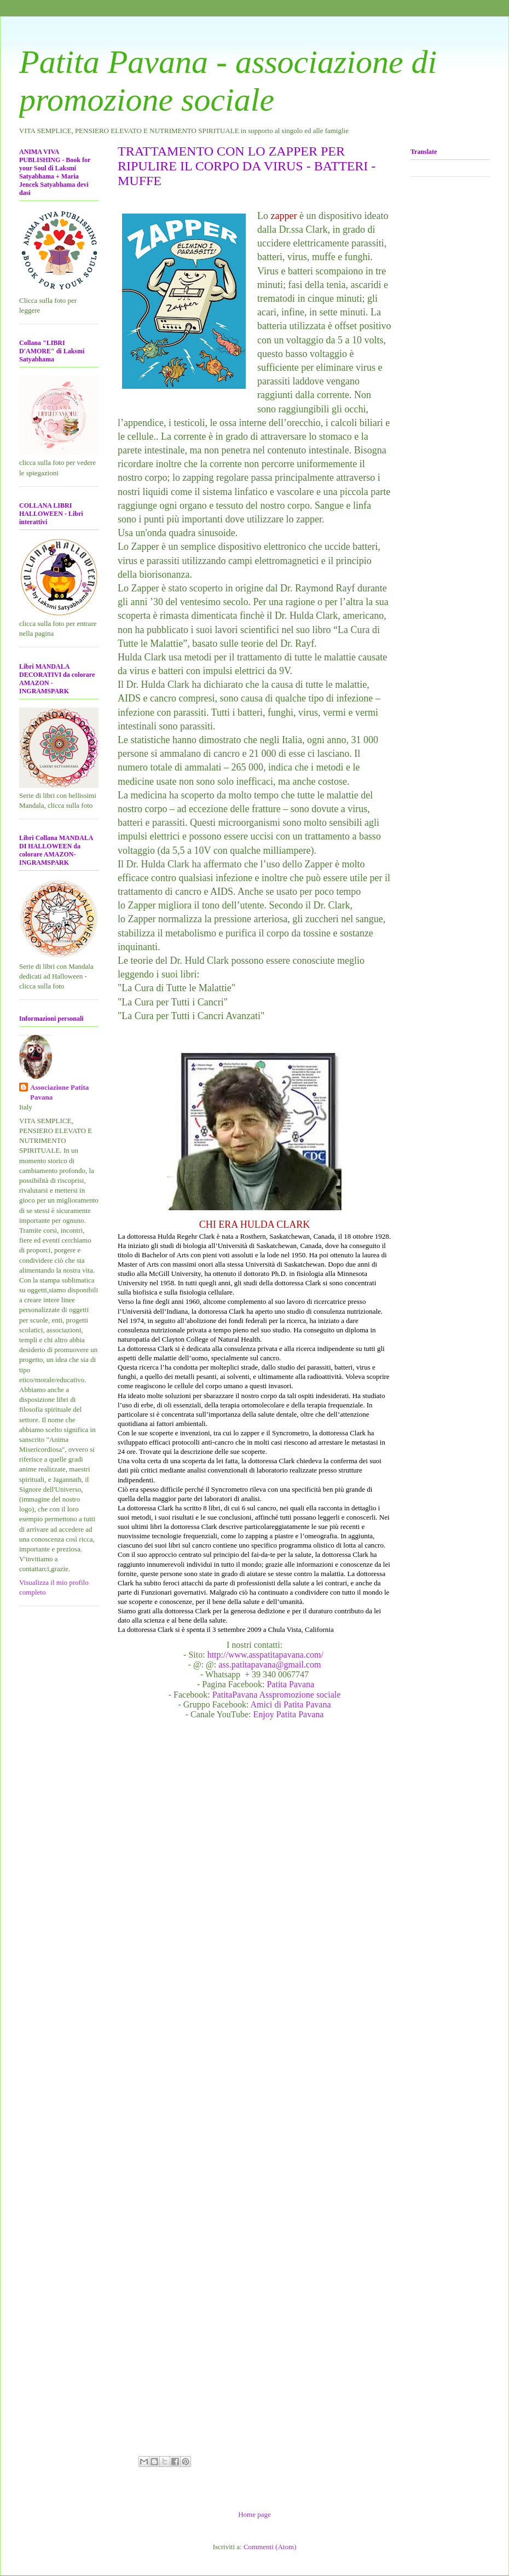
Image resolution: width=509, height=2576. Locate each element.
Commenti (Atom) (270, 2547)
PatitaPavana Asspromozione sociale (276, 1694)
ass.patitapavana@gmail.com (269, 1664)
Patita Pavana (290, 1684)
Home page (254, 2514)
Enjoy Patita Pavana (288, 1714)
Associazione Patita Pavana (59, 1092)
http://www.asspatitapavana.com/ (266, 1654)
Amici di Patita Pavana (290, 1704)
